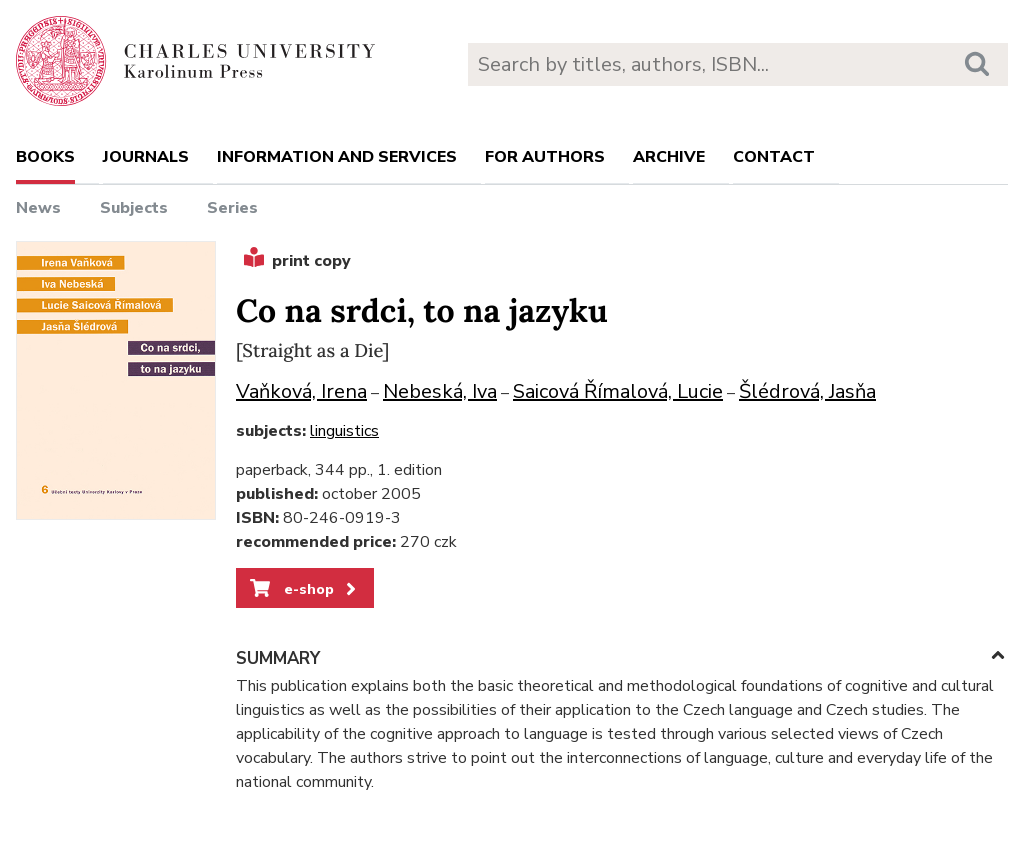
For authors (545, 157)
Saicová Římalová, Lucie (618, 391)
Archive (669, 157)
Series (232, 208)
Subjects (134, 208)
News (38, 208)
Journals (146, 157)
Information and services (337, 157)
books (45, 157)
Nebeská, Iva (440, 391)
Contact (774, 157)
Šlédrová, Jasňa (807, 391)
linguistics (344, 431)
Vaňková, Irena (301, 391)
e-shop (304, 589)
